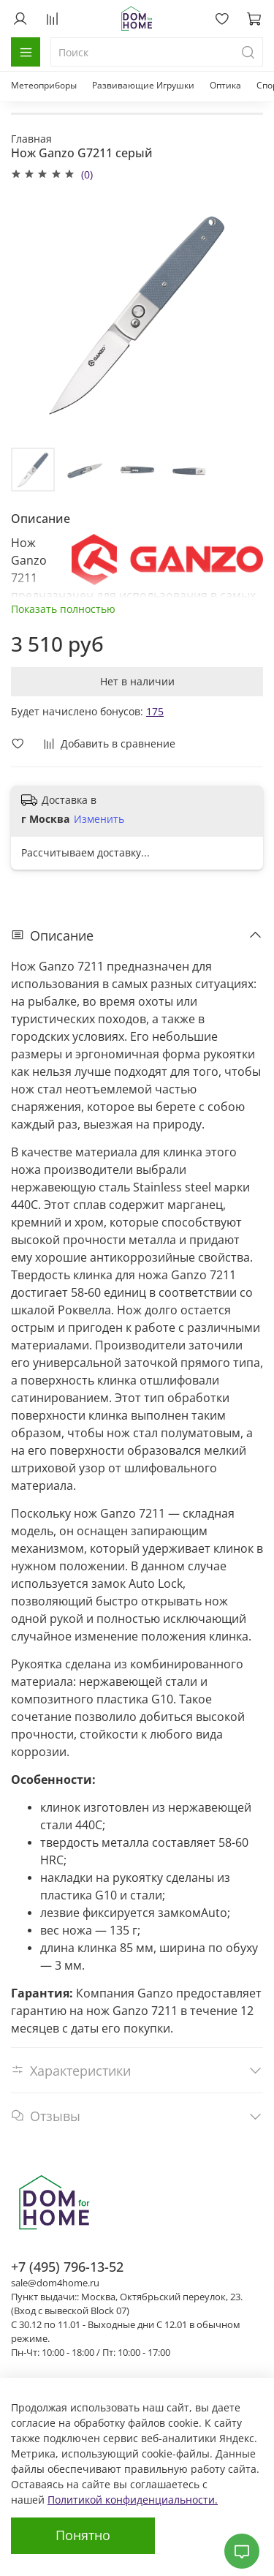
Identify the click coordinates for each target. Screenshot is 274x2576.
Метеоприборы (44, 85)
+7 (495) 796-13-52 (67, 2266)
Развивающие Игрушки (143, 85)
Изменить (99, 819)
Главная (31, 139)
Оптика (225, 85)
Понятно (83, 2535)
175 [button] (155, 711)
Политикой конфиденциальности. (132, 2500)
